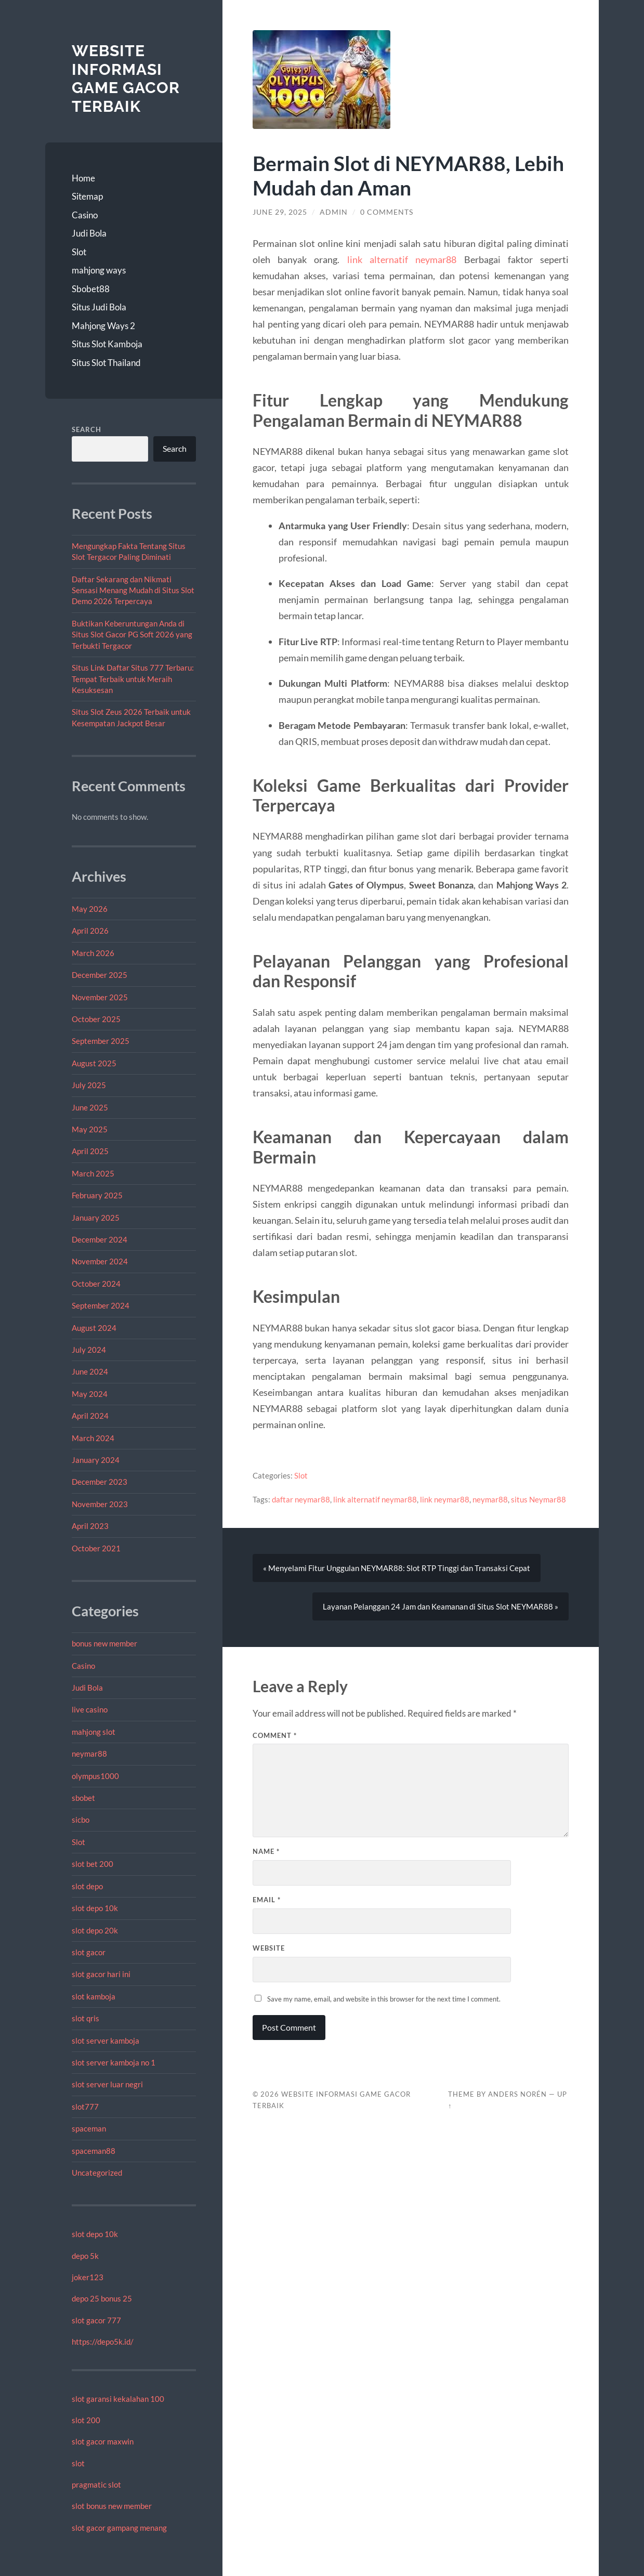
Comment (275, 1735)
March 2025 (93, 1173)
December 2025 (99, 974)
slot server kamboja (105, 2040)
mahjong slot (93, 1731)
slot (78, 2463)
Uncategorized (97, 2172)
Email (267, 1899)
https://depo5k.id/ (103, 2341)
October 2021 (96, 1548)
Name (266, 1851)
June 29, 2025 (280, 212)
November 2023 (100, 1504)
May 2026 (90, 908)
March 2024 (93, 1438)
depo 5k (85, 2255)
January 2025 (96, 1217)
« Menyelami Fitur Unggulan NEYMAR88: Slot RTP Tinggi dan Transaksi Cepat (396, 1568)
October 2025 (96, 1019)
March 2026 (93, 953)
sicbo (80, 1819)
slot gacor (89, 1952)
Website (269, 1948)
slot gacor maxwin (103, 2441)
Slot (79, 251)
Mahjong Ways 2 (103, 325)
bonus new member (104, 1643)
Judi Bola (89, 233)
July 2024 (89, 1349)
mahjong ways (99, 270)
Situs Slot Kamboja (107, 343)
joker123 (87, 2277)
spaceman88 (93, 2150)
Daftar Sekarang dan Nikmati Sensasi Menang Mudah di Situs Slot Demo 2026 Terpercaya (133, 590)
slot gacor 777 (96, 2320)
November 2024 (100, 1261)
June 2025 (90, 1107)
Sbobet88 (91, 288)
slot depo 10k (95, 1908)
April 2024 (90, 1415)
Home (83, 178)
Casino (85, 215)
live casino (90, 1709)
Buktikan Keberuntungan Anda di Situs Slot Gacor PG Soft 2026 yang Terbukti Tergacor (132, 634)
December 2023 (99, 1481)
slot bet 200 (92, 1863)
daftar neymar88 (301, 1499)
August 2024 (94, 1327)
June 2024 (90, 1371)
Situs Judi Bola (99, 307)
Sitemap (87, 196)
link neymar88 (444, 1499)
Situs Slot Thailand (106, 362)
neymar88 (89, 1753)
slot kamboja (93, 1996)
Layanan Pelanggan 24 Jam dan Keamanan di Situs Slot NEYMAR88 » (440, 1606)
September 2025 (100, 1040)
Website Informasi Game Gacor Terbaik (126, 78)
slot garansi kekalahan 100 (118, 2398)
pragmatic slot (96, 2484)
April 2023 (90, 1526)
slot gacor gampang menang (119, 2527)
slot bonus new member (112, 2505)
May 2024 (90, 1393)
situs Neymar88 (538, 1499)
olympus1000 (95, 1776)
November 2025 (100, 997)
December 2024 (99, 1239)
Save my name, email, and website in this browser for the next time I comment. (384, 1999)
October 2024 (96, 1283)
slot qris (85, 2018)
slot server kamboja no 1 (113, 2062)
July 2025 (89, 1085)
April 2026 (90, 930)
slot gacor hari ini (101, 1974)
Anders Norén (517, 2094)
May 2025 (90, 1129)
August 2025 (94, 1063)
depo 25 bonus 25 (102, 2298)
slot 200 (86, 2420)
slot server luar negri (107, 2084)
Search (86, 429)
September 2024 (100, 1305)
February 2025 (97, 1195)
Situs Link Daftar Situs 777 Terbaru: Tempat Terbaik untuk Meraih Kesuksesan (133, 679)
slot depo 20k (95, 1930)
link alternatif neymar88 (402, 259)
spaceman (89, 2128)
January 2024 (96, 1459)
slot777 (85, 2106)
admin (334, 212)
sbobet (83, 1797)
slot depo (87, 1886)
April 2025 (90, 1151)
